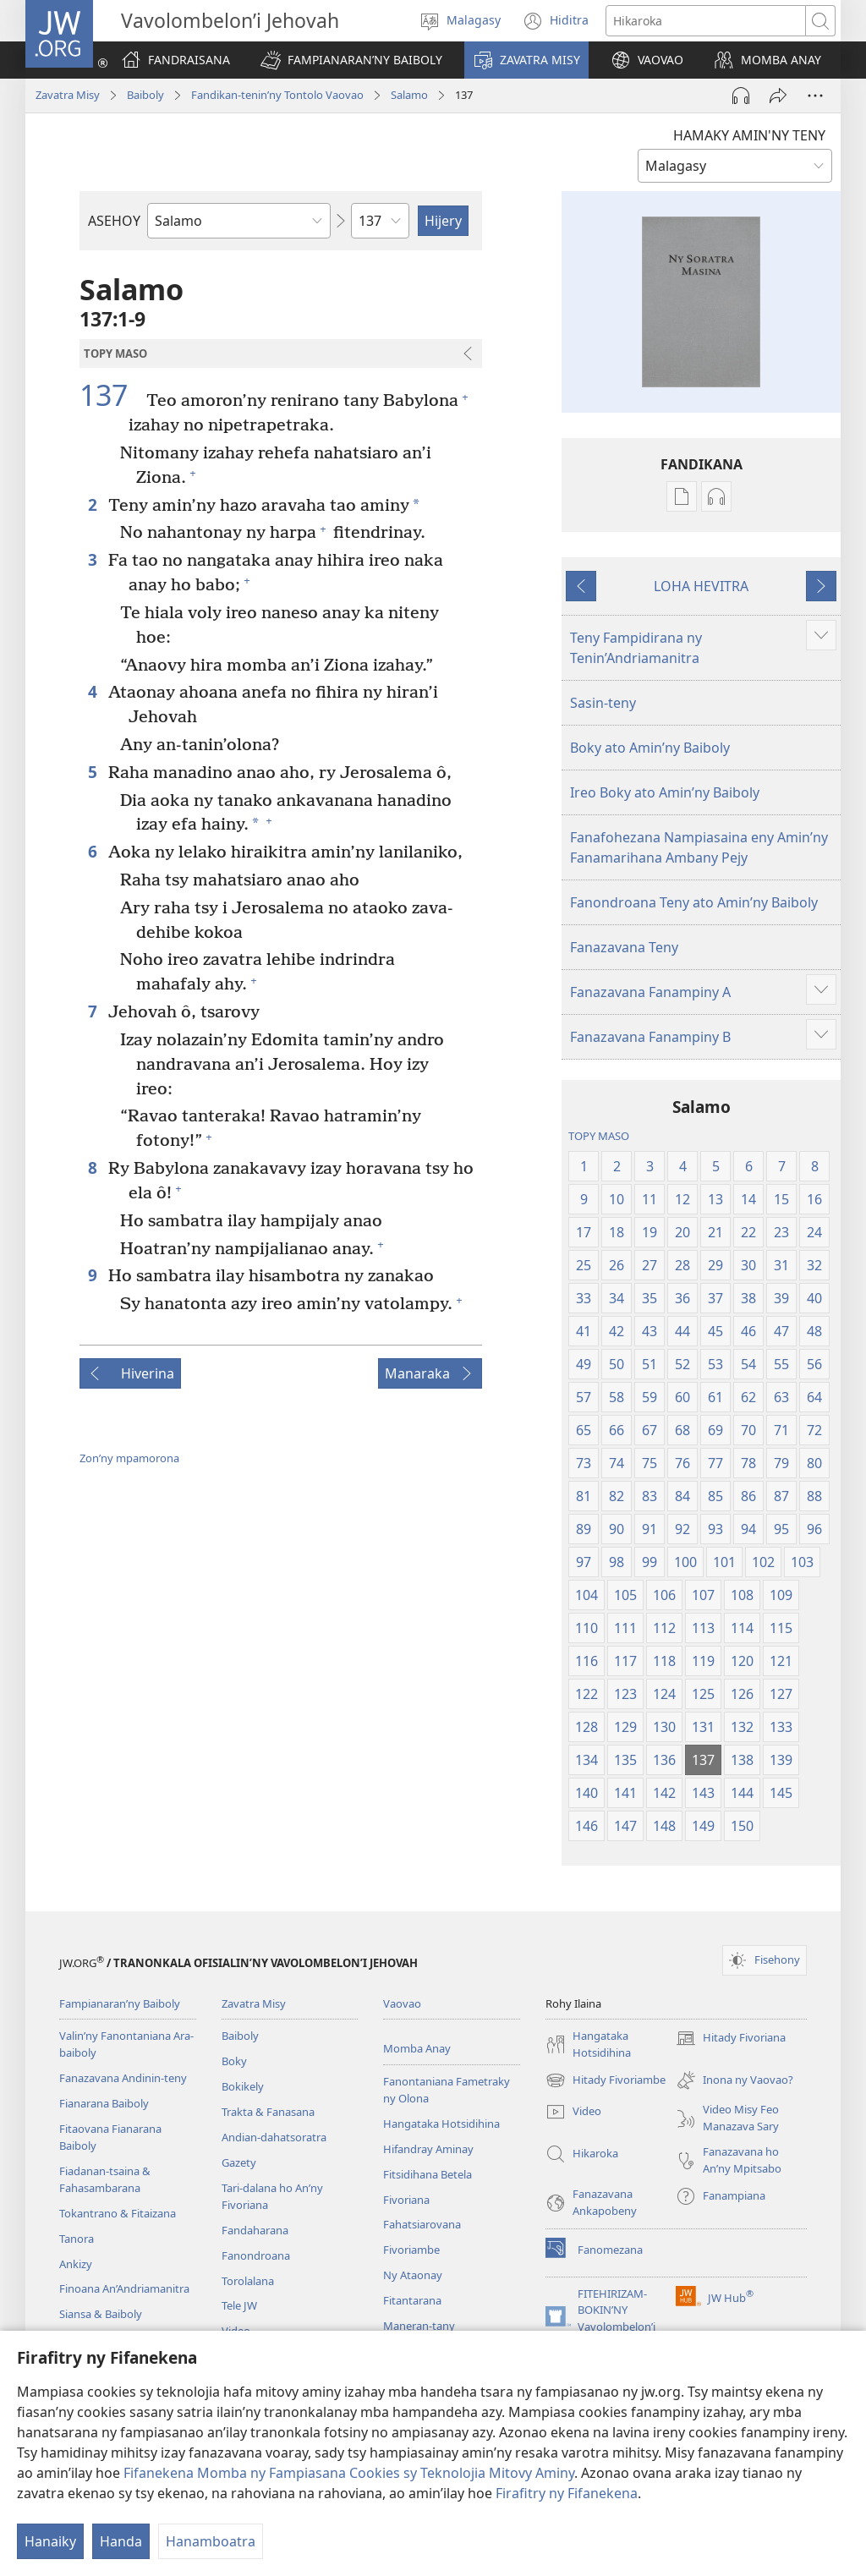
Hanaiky (50, 2541)
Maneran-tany (419, 2325)
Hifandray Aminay (428, 2149)
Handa (121, 2541)
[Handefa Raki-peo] (741, 95)
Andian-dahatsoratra (274, 2137)
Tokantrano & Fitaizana (117, 2213)
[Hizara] (778, 95)
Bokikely (243, 2086)
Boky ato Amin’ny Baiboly (650, 747)
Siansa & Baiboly (100, 2313)
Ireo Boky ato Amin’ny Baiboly (664, 792)
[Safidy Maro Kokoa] (815, 95)
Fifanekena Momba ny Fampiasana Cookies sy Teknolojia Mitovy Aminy (348, 2473)
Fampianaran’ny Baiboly (119, 2003)
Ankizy (75, 2264)
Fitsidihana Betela (427, 2174)
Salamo (409, 94)
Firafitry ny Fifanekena (567, 2493)
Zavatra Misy (68, 94)
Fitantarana (412, 2300)
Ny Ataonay (412, 2275)
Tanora (76, 2238)
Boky (234, 2061)
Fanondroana (256, 2255)
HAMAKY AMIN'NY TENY (749, 135)
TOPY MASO (598, 1135)
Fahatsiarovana (422, 2224)
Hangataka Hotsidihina (441, 2123)
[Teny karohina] (706, 20)
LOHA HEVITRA (701, 586)
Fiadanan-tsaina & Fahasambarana (105, 2179)
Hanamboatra (210, 2541)
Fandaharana (255, 2230)
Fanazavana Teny (624, 947)
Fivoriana (406, 2199)
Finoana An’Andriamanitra (124, 2288)
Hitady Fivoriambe (605, 2080)
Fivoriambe (411, 2249)
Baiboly (145, 94)
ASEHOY (114, 220)
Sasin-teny (603, 702)
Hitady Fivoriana (731, 2038)
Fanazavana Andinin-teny (123, 2077)
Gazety (239, 2162)
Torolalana (248, 2280)
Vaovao (402, 2003)
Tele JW (239, 2305)
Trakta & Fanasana (268, 2111)
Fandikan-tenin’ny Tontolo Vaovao (277, 94)
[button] (351, 60)
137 (110, 395)
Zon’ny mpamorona (129, 1458)
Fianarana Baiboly (104, 2103)
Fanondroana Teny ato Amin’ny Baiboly (694, 902)
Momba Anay (417, 2048)
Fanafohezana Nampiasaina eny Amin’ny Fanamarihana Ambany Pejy (699, 847)
